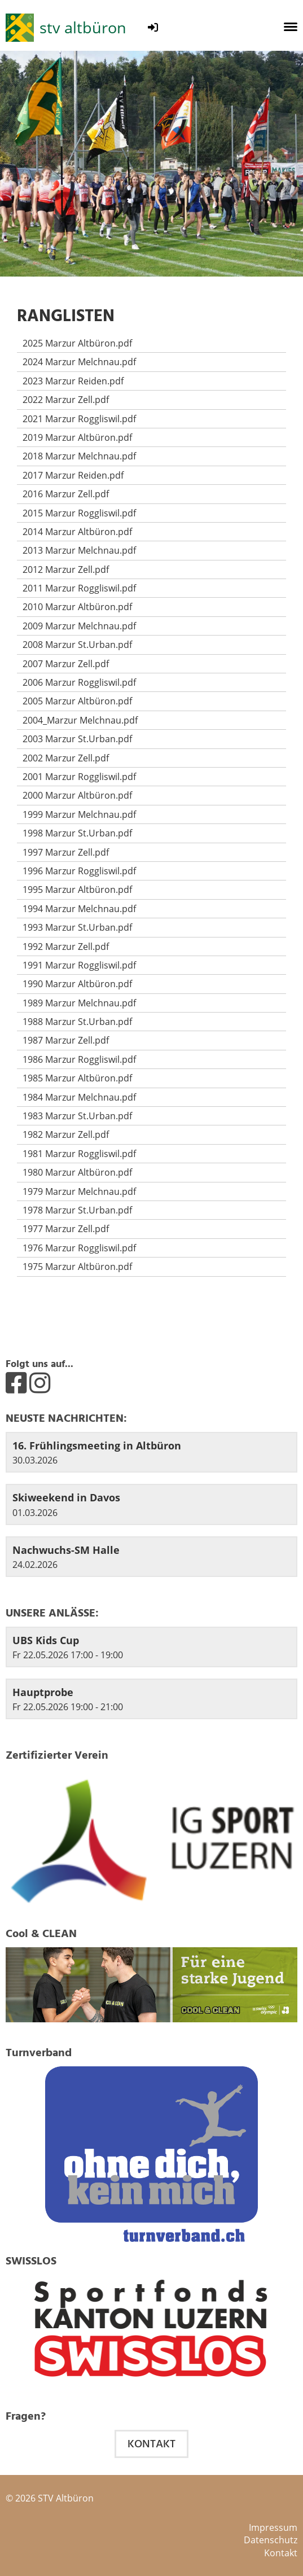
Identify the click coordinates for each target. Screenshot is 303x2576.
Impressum (273, 2527)
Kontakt (151, 2444)
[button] (151, 1647)
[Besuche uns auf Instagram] (39, 1382)
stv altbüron (82, 27)
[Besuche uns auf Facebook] (16, 1382)
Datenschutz (270, 2540)
